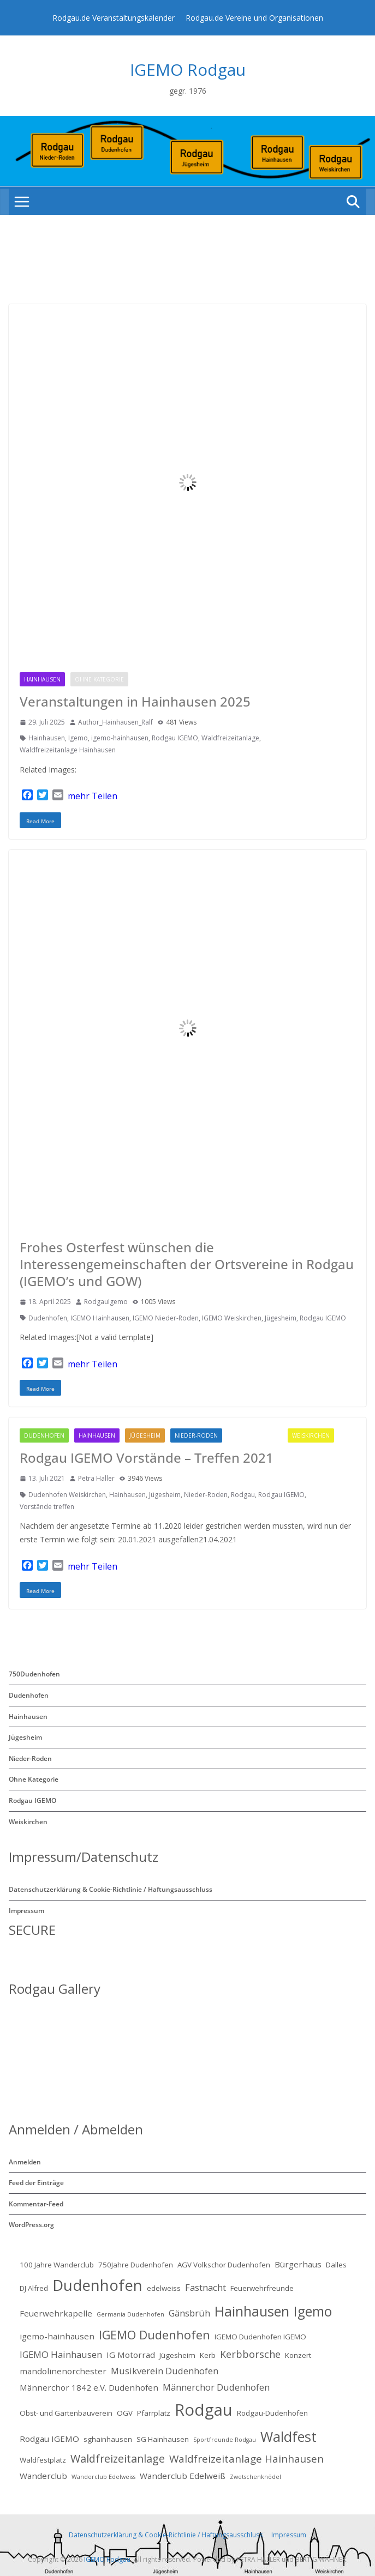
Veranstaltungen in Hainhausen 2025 (135, 701)
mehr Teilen (92, 796)
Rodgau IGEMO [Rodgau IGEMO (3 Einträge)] (49, 2438)
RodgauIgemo (106, 1301)
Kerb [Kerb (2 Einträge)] (208, 2355)
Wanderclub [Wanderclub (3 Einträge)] (43, 2475)
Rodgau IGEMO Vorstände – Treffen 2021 (146, 1458)
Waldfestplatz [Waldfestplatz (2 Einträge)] (43, 2460)
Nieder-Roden (196, 1435)
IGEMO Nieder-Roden (166, 1318)
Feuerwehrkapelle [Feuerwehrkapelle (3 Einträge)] (56, 2313)
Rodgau (243, 1494)
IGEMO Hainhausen (99, 1318)
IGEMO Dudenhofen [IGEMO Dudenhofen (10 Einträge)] (154, 2335)
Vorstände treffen (47, 1506)
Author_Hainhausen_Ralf (115, 722)
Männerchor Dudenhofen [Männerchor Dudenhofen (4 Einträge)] (216, 2387)
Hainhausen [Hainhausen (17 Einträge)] (252, 2311)
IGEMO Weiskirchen (231, 1318)
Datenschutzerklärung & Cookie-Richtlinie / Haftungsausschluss (110, 1889)
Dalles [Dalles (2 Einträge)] (336, 2265)
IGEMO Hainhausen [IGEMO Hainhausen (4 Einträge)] (61, 2354)
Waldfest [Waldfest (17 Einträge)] (288, 2436)
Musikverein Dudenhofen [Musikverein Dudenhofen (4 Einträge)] (164, 2370)
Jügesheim (280, 1318)
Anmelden (25, 2162)
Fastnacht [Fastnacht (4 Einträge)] (205, 2287)
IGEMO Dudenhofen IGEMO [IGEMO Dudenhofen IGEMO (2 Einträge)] (260, 2337)
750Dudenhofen (34, 1674)
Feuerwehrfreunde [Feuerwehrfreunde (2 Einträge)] (262, 2288)
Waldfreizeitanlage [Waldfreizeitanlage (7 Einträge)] (117, 2458)
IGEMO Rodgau (188, 69)
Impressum (26, 1910)
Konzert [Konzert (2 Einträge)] (298, 2355)
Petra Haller (96, 1478)
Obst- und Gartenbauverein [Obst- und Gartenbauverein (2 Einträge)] (66, 2413)
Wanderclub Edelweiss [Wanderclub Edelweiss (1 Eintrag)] (103, 2477)
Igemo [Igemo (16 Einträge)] (313, 2311)
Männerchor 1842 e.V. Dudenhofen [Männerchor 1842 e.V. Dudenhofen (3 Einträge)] (89, 2387)
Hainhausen (42, 679)
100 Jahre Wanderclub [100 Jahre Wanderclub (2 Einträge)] (57, 2265)
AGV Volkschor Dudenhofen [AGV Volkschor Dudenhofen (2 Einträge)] (223, 2265)
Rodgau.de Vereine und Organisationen (254, 18)
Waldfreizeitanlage (230, 738)
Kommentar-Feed (36, 2204)
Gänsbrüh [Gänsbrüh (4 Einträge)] (189, 2313)
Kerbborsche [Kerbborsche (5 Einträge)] (250, 2354)
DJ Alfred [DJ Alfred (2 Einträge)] (34, 2288)
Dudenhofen (47, 1318)
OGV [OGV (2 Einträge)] (125, 2413)
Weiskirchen (311, 1435)
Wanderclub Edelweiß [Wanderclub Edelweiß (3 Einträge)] (182, 2475)
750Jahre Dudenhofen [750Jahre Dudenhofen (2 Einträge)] (135, 2265)
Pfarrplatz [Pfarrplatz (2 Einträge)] (153, 2413)
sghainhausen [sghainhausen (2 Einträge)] (108, 2439)
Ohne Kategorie (99, 679)
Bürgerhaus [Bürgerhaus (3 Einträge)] (298, 2264)
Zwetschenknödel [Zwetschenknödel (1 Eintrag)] (255, 2477)
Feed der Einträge (36, 2182)
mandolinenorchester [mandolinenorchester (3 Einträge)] (63, 2371)
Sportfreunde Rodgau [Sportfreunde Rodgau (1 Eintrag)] (224, 2440)
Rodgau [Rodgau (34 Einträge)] (204, 2410)
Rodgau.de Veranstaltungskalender (113, 18)
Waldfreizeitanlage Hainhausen (68, 750)
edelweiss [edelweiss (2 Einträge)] (164, 2288)
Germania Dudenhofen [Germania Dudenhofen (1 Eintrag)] (130, 2314)
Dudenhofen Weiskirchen (67, 1494)
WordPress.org (31, 2224)
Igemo (78, 738)
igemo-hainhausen (119, 738)
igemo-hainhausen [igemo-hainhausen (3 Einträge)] (57, 2336)
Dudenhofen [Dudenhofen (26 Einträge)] (97, 2285)
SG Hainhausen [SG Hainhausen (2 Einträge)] (162, 2439)
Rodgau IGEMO (161, 679)
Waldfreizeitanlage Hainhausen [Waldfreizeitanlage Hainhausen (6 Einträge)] (246, 2459)
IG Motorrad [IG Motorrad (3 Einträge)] (130, 2354)
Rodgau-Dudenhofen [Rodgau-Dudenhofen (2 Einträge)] (272, 2413)
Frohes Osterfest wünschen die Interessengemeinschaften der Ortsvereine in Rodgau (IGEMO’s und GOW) (187, 1264)
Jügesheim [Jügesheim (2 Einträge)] (177, 2355)
